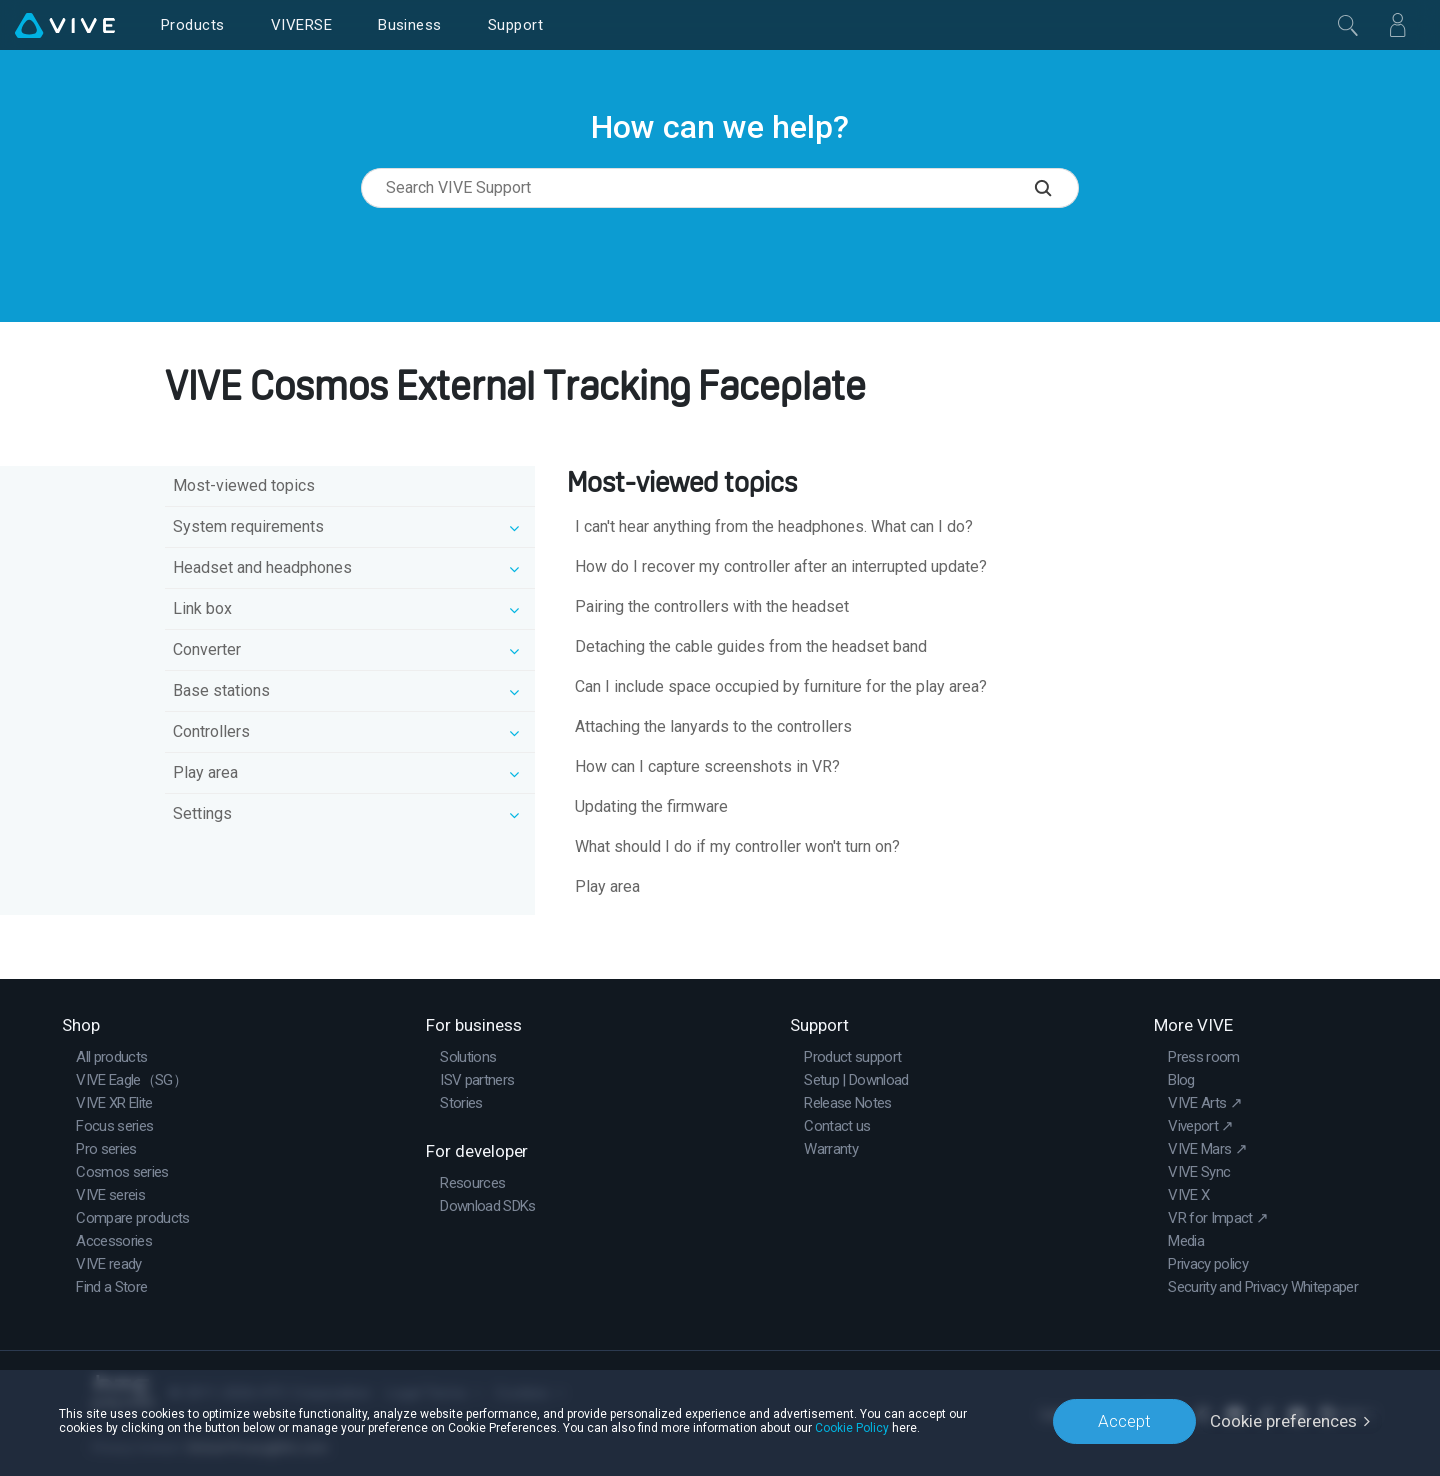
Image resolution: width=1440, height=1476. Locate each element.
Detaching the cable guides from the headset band (751, 646)
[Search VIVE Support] (1057, 188)
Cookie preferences (1283, 1421)
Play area (607, 886)
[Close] (1348, 25)
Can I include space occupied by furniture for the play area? (781, 686)
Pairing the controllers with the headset (712, 606)
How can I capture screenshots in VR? (707, 766)
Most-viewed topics (244, 485)
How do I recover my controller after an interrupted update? (781, 566)
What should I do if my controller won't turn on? (737, 846)
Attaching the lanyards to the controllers (713, 726)
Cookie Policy (852, 1428)
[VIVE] (65, 25)
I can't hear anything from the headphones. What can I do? (774, 526)
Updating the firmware (651, 806)
